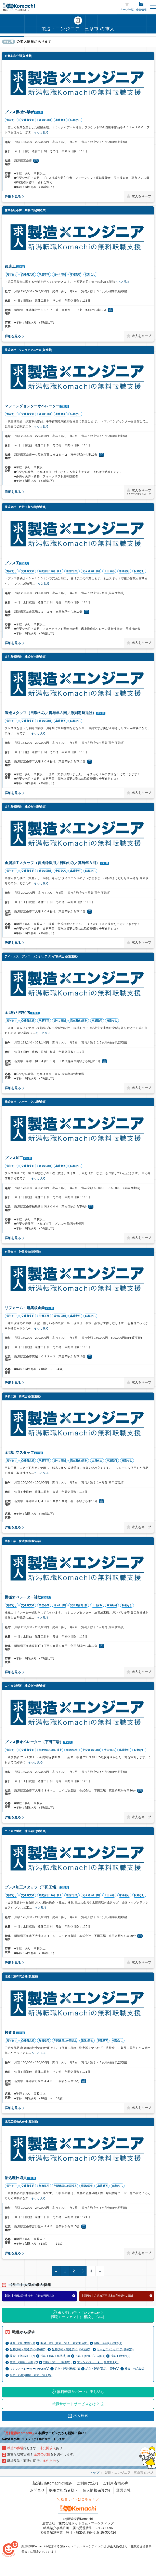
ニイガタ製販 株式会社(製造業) (25, 1685)
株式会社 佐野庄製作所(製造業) (25, 507)
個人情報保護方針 (97, 2490)
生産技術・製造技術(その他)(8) (71, 2349)
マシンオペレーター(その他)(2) (29, 2368)
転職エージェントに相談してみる (78, 2315)
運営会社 (123, 2490)
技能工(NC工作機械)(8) (55, 2355)
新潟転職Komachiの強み (52, 2483)
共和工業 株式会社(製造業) (23, 1396)
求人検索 (80, 2416)
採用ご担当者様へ (63, 2490)
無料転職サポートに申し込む (80, 2392)
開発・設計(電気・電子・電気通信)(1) (64, 2343)
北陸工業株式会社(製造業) (21, 1976)
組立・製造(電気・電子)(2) (102, 2368)
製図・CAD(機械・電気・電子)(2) (31, 2375)
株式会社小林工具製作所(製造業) (25, 210)
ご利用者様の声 (115, 2483)
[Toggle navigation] (153, 7)
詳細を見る (13, 196)
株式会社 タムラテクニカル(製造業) (28, 349)
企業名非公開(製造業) (18, 55)
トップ (94, 2472)
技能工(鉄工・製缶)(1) (57, 2362)
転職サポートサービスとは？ (76, 2404)
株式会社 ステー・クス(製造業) (25, 1101)
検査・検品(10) (134, 2368)
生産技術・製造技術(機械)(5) (28, 2349)
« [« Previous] (56, 2271)
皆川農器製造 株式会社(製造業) (25, 656)
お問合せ (37, 2490)
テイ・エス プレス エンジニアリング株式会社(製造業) (41, 956)
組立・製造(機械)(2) (67, 2368)
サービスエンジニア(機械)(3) (115, 2349)
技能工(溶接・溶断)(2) (24, 2362)
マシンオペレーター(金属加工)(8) (98, 2362)
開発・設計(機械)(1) (22, 2343)
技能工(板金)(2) (120, 2355)
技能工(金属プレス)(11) (90, 2355)
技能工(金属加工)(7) (22, 2355)
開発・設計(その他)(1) (108, 2343)
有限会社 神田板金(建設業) (23, 1251)
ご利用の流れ (88, 2483)
